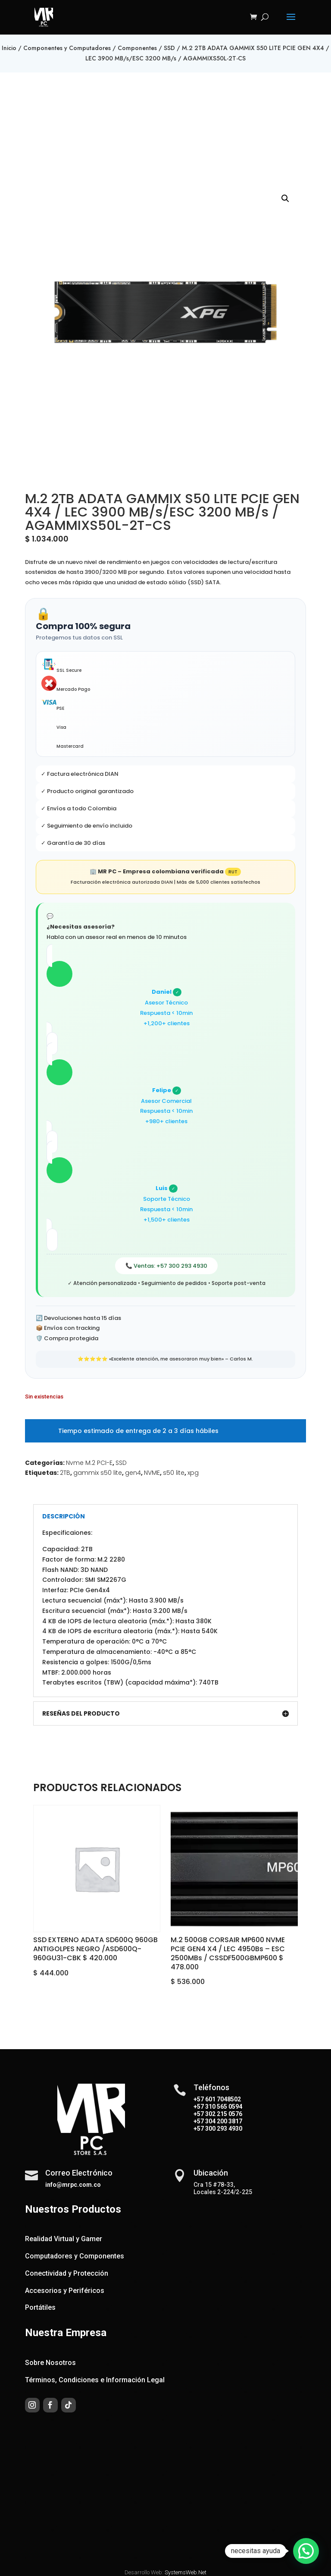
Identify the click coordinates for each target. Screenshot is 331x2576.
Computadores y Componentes (74, 2256)
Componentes (137, 48)
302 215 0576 (223, 2113)
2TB (65, 1472)
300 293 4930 (223, 2128)
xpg (193, 1472)
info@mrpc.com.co (73, 2184)
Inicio (9, 48)
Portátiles (40, 2307)
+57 (199, 2106)
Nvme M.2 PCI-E (89, 1462)
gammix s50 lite (97, 1472)
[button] (285, 198)
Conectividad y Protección (66, 2273)
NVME (152, 1472)
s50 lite (173, 1472)
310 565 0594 (223, 2106)
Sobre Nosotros (50, 2363)
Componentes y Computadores (67, 48)
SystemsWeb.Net (185, 2572)
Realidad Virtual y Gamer (63, 2239)
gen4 (133, 1472)
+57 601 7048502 (217, 2099)
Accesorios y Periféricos (64, 2290)
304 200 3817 (223, 2121)
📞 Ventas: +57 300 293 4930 (166, 1266)
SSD (169, 48)
